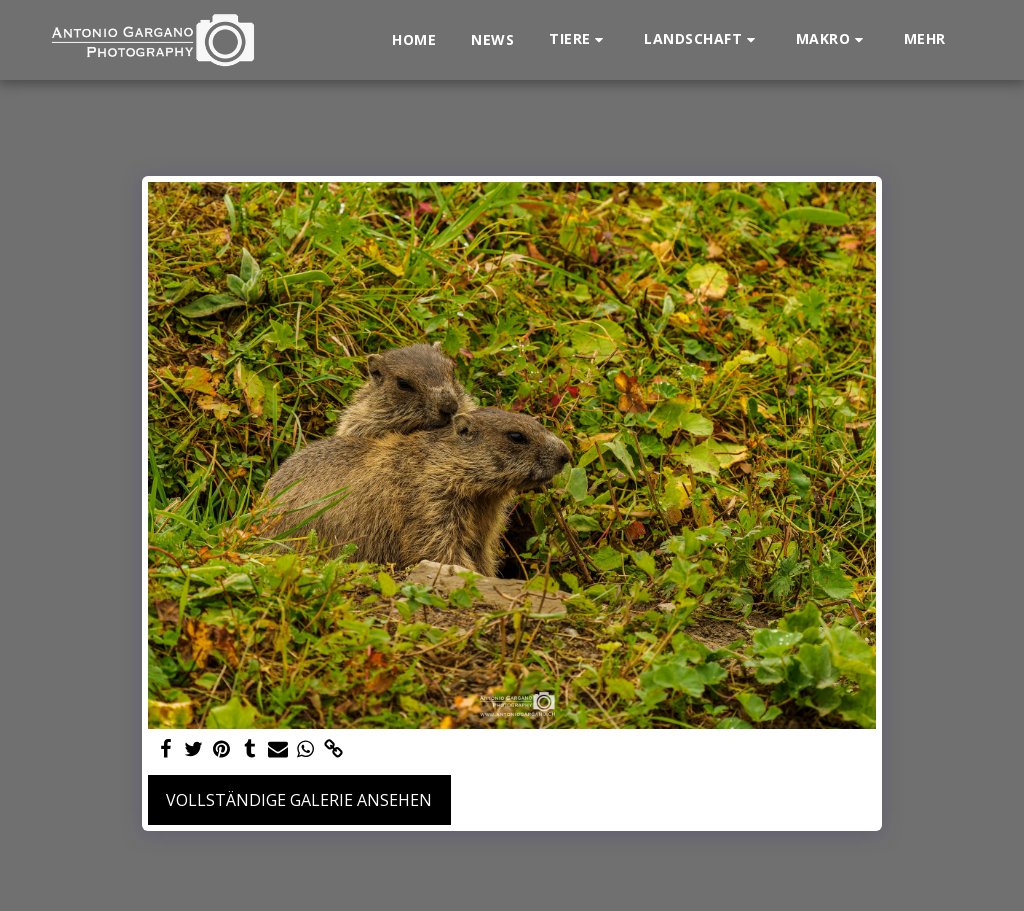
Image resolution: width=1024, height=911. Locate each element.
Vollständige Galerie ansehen (299, 800)
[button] (579, 39)
